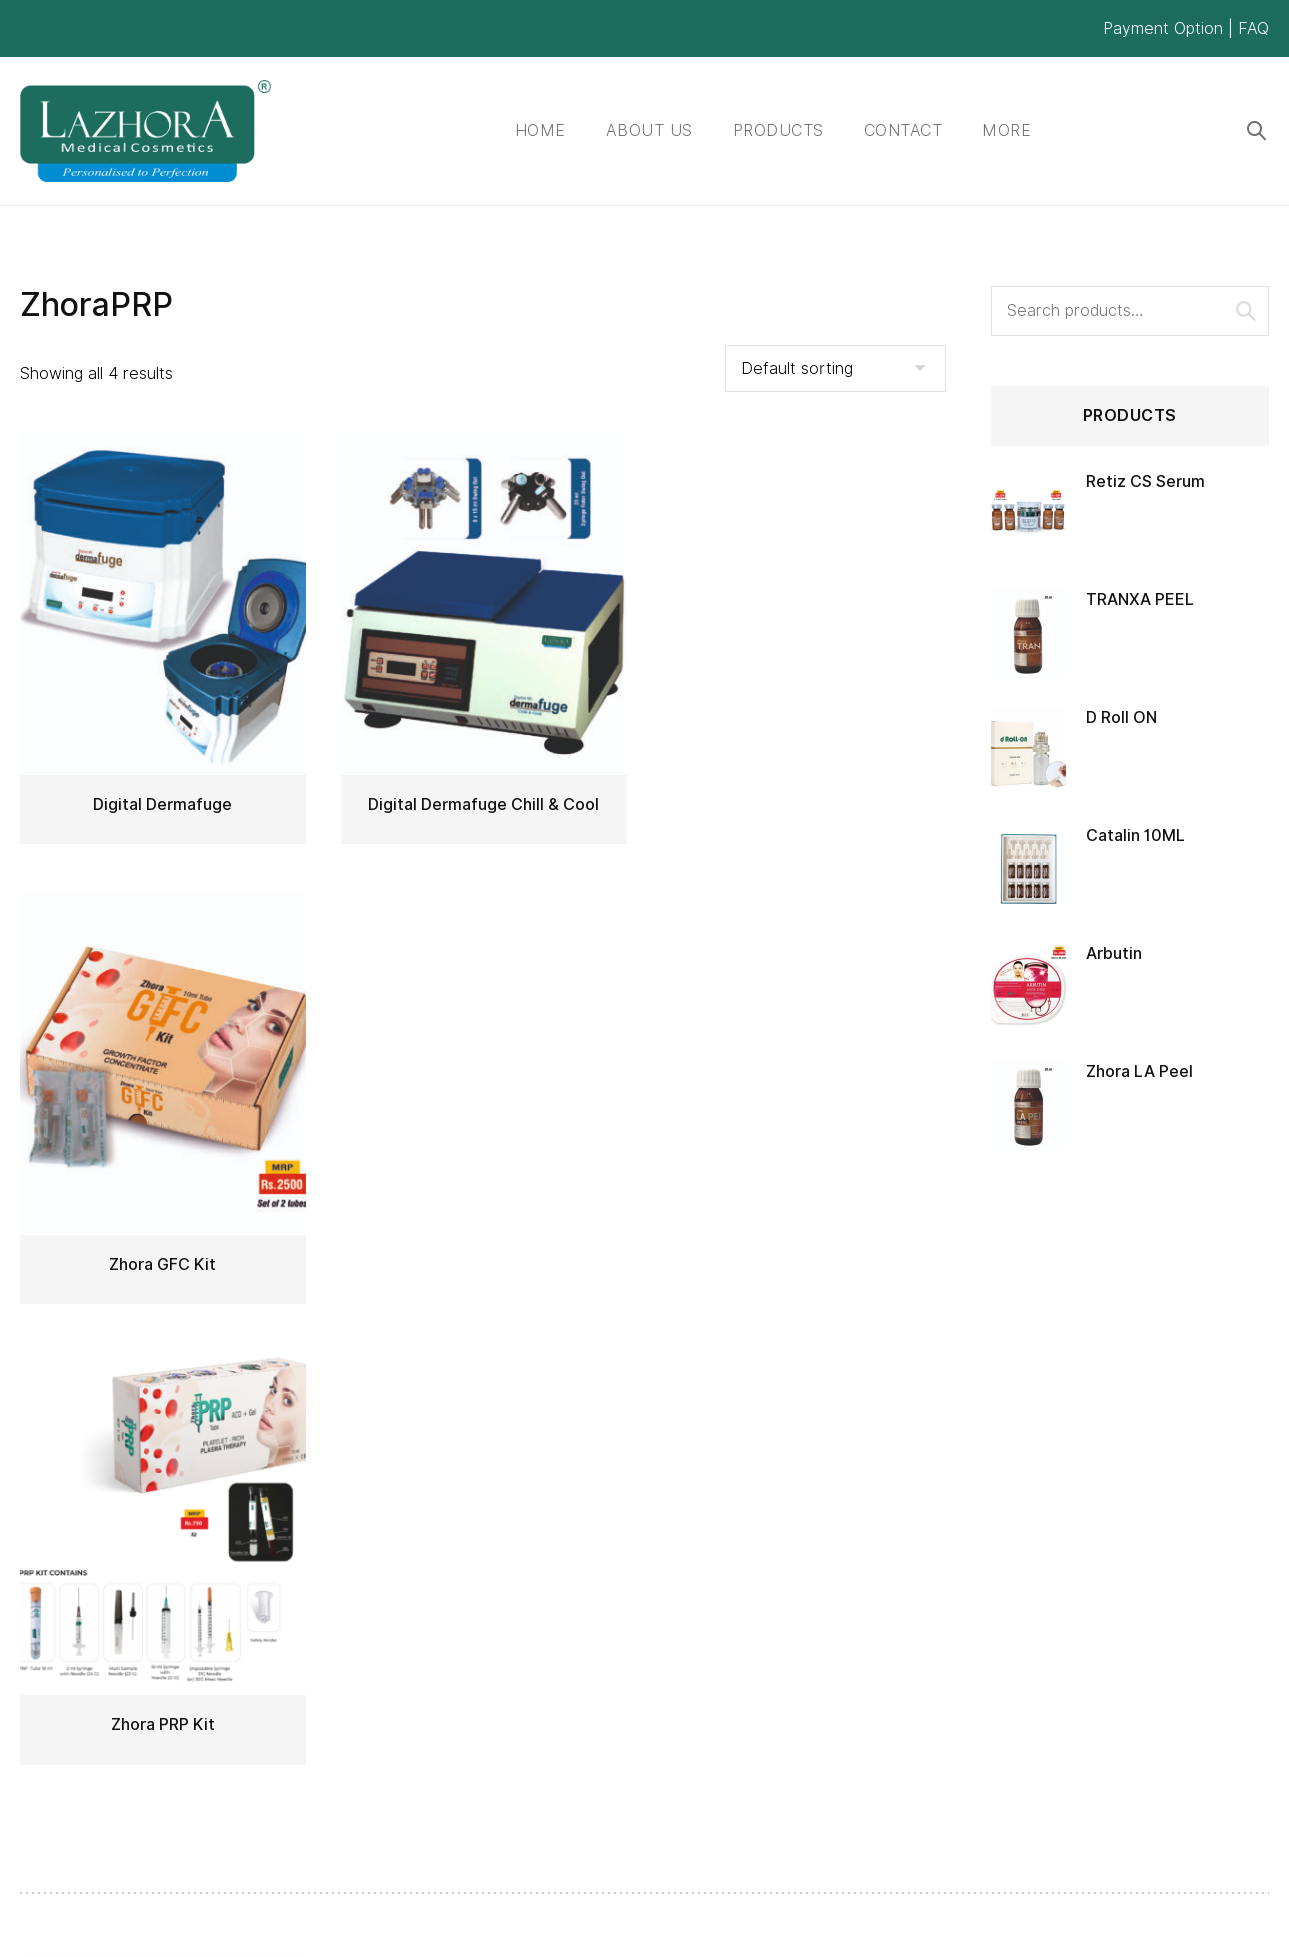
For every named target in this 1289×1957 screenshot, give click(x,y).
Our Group (594, 1665)
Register (800, 1553)
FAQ (1253, 28)
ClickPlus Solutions (501, 1923)
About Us (649, 130)
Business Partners (623, 1627)
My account (814, 1590)
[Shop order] (835, 368)
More (1006, 130)
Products (778, 130)
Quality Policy (605, 1553)
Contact (903, 130)
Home (540, 130)
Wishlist (796, 1627)
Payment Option (1163, 28)
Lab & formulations (625, 1590)
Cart (785, 1665)
